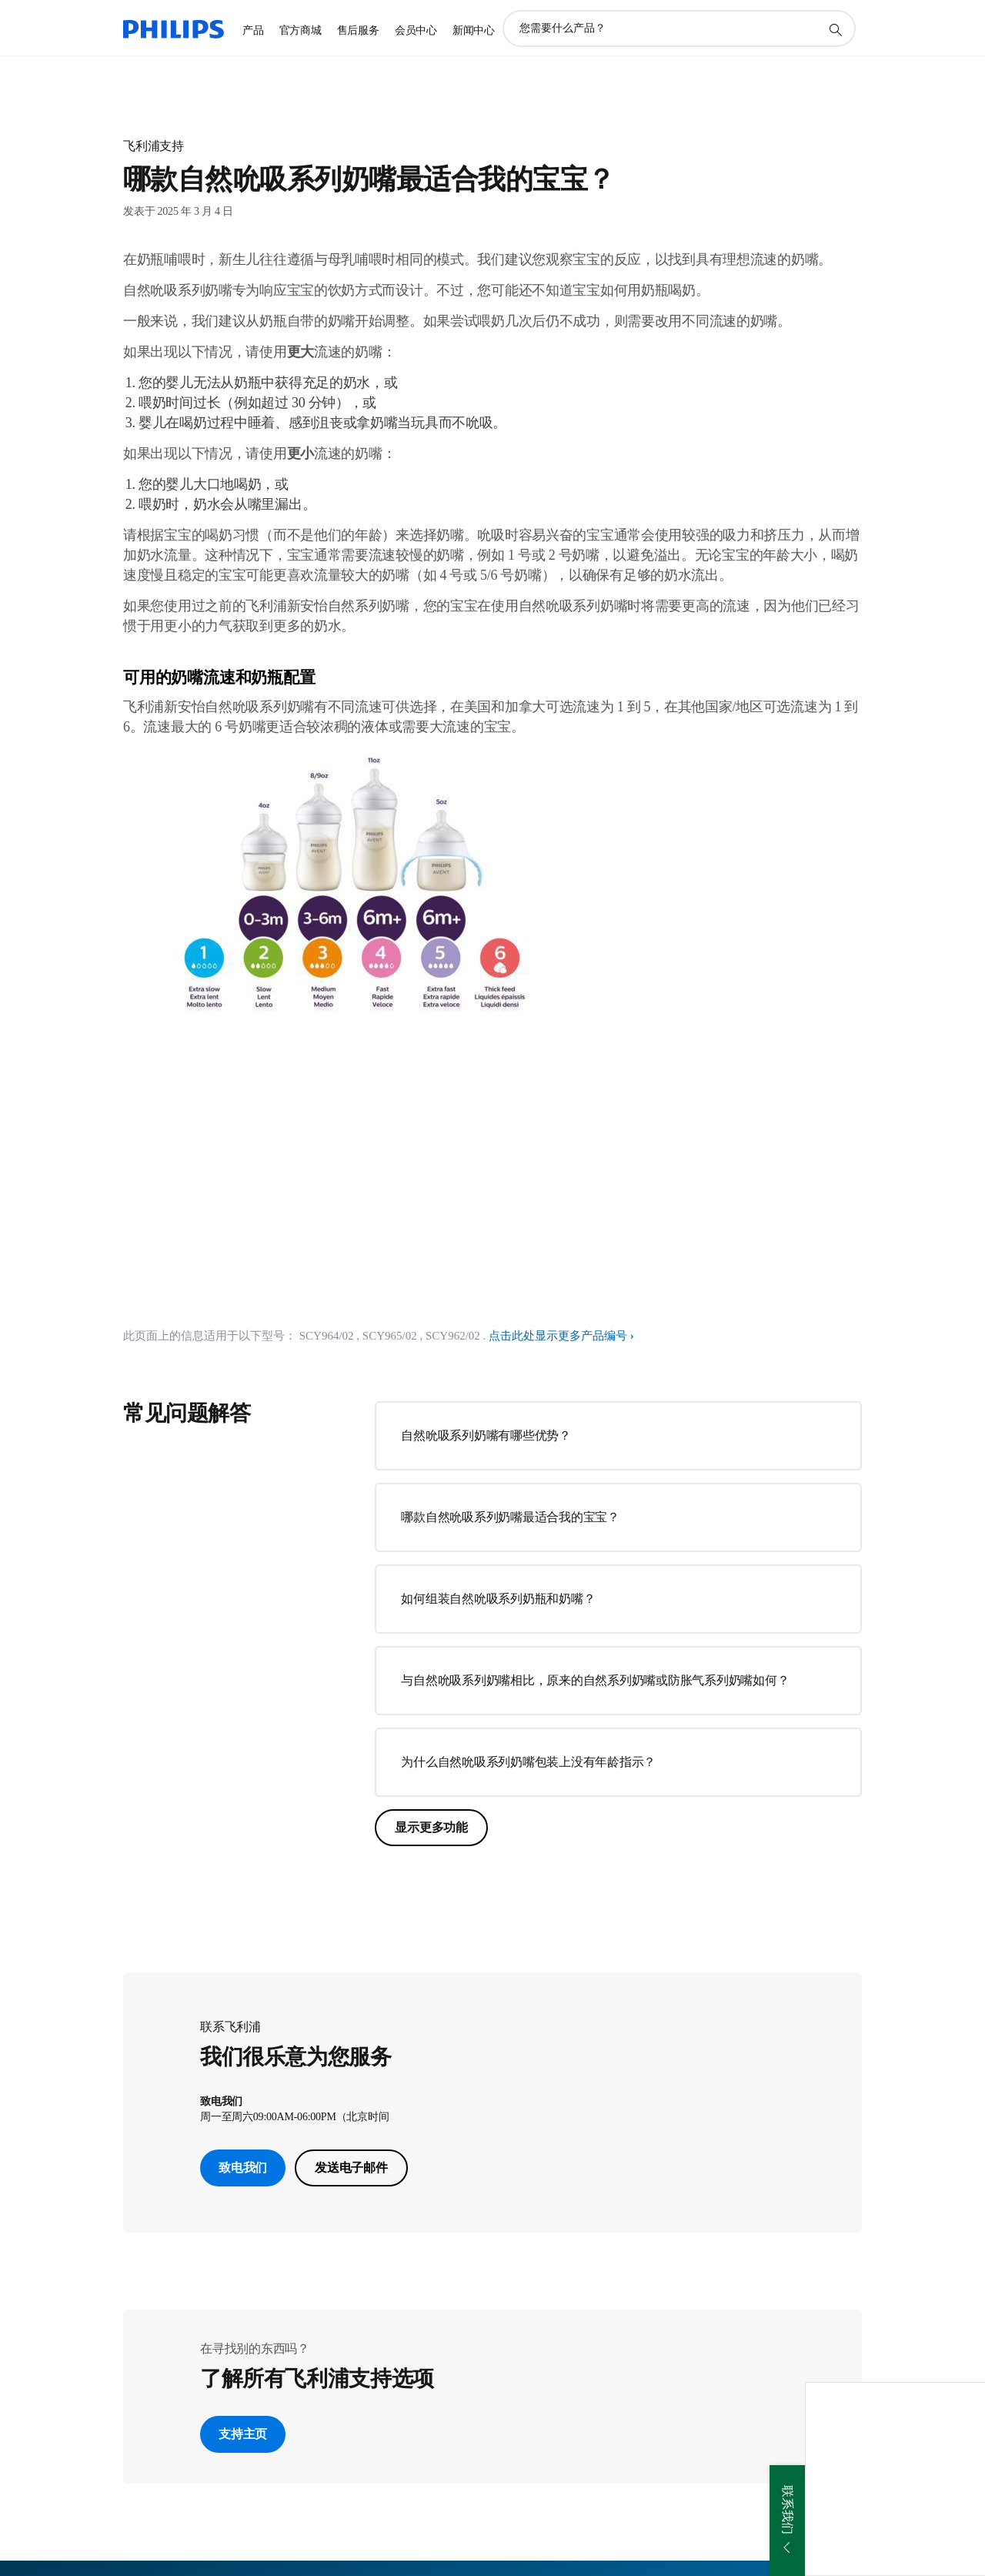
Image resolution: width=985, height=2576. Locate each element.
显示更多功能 (431, 1827)
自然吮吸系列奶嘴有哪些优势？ (486, 1435)
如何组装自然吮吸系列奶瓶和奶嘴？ (498, 1598)
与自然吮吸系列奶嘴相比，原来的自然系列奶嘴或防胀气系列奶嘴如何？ (595, 1680)
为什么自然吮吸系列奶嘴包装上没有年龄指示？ (528, 1761)
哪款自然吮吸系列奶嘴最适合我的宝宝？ (510, 1517)
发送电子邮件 (351, 2167)
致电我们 (243, 2167)
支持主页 (243, 2434)
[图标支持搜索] (835, 29)
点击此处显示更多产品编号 (558, 1336)
